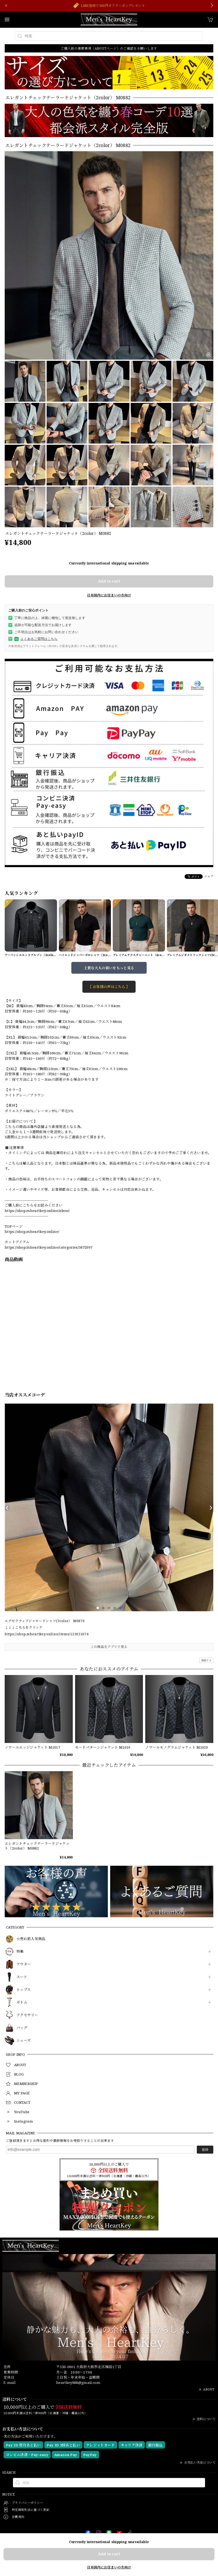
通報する (206, 1660)
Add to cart (109, 581)
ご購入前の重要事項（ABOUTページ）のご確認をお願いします (109, 48)
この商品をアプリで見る (109, 1646)
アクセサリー (27, 2015)
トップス (23, 1990)
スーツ (21, 1977)
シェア (209, 876)
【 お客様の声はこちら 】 (109, 986)
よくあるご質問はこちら (36, 639)
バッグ (21, 2028)
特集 (20, 1951)
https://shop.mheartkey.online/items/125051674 (47, 1634)
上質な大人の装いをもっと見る (109, 967)
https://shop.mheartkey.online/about (37, 1210)
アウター (23, 1964)
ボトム (21, 2002)
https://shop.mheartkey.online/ (32, 1231)
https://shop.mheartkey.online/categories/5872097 (48, 1247)
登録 (205, 2149)
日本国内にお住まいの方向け (109, 595)
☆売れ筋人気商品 (30, 1939)
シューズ (23, 2040)
